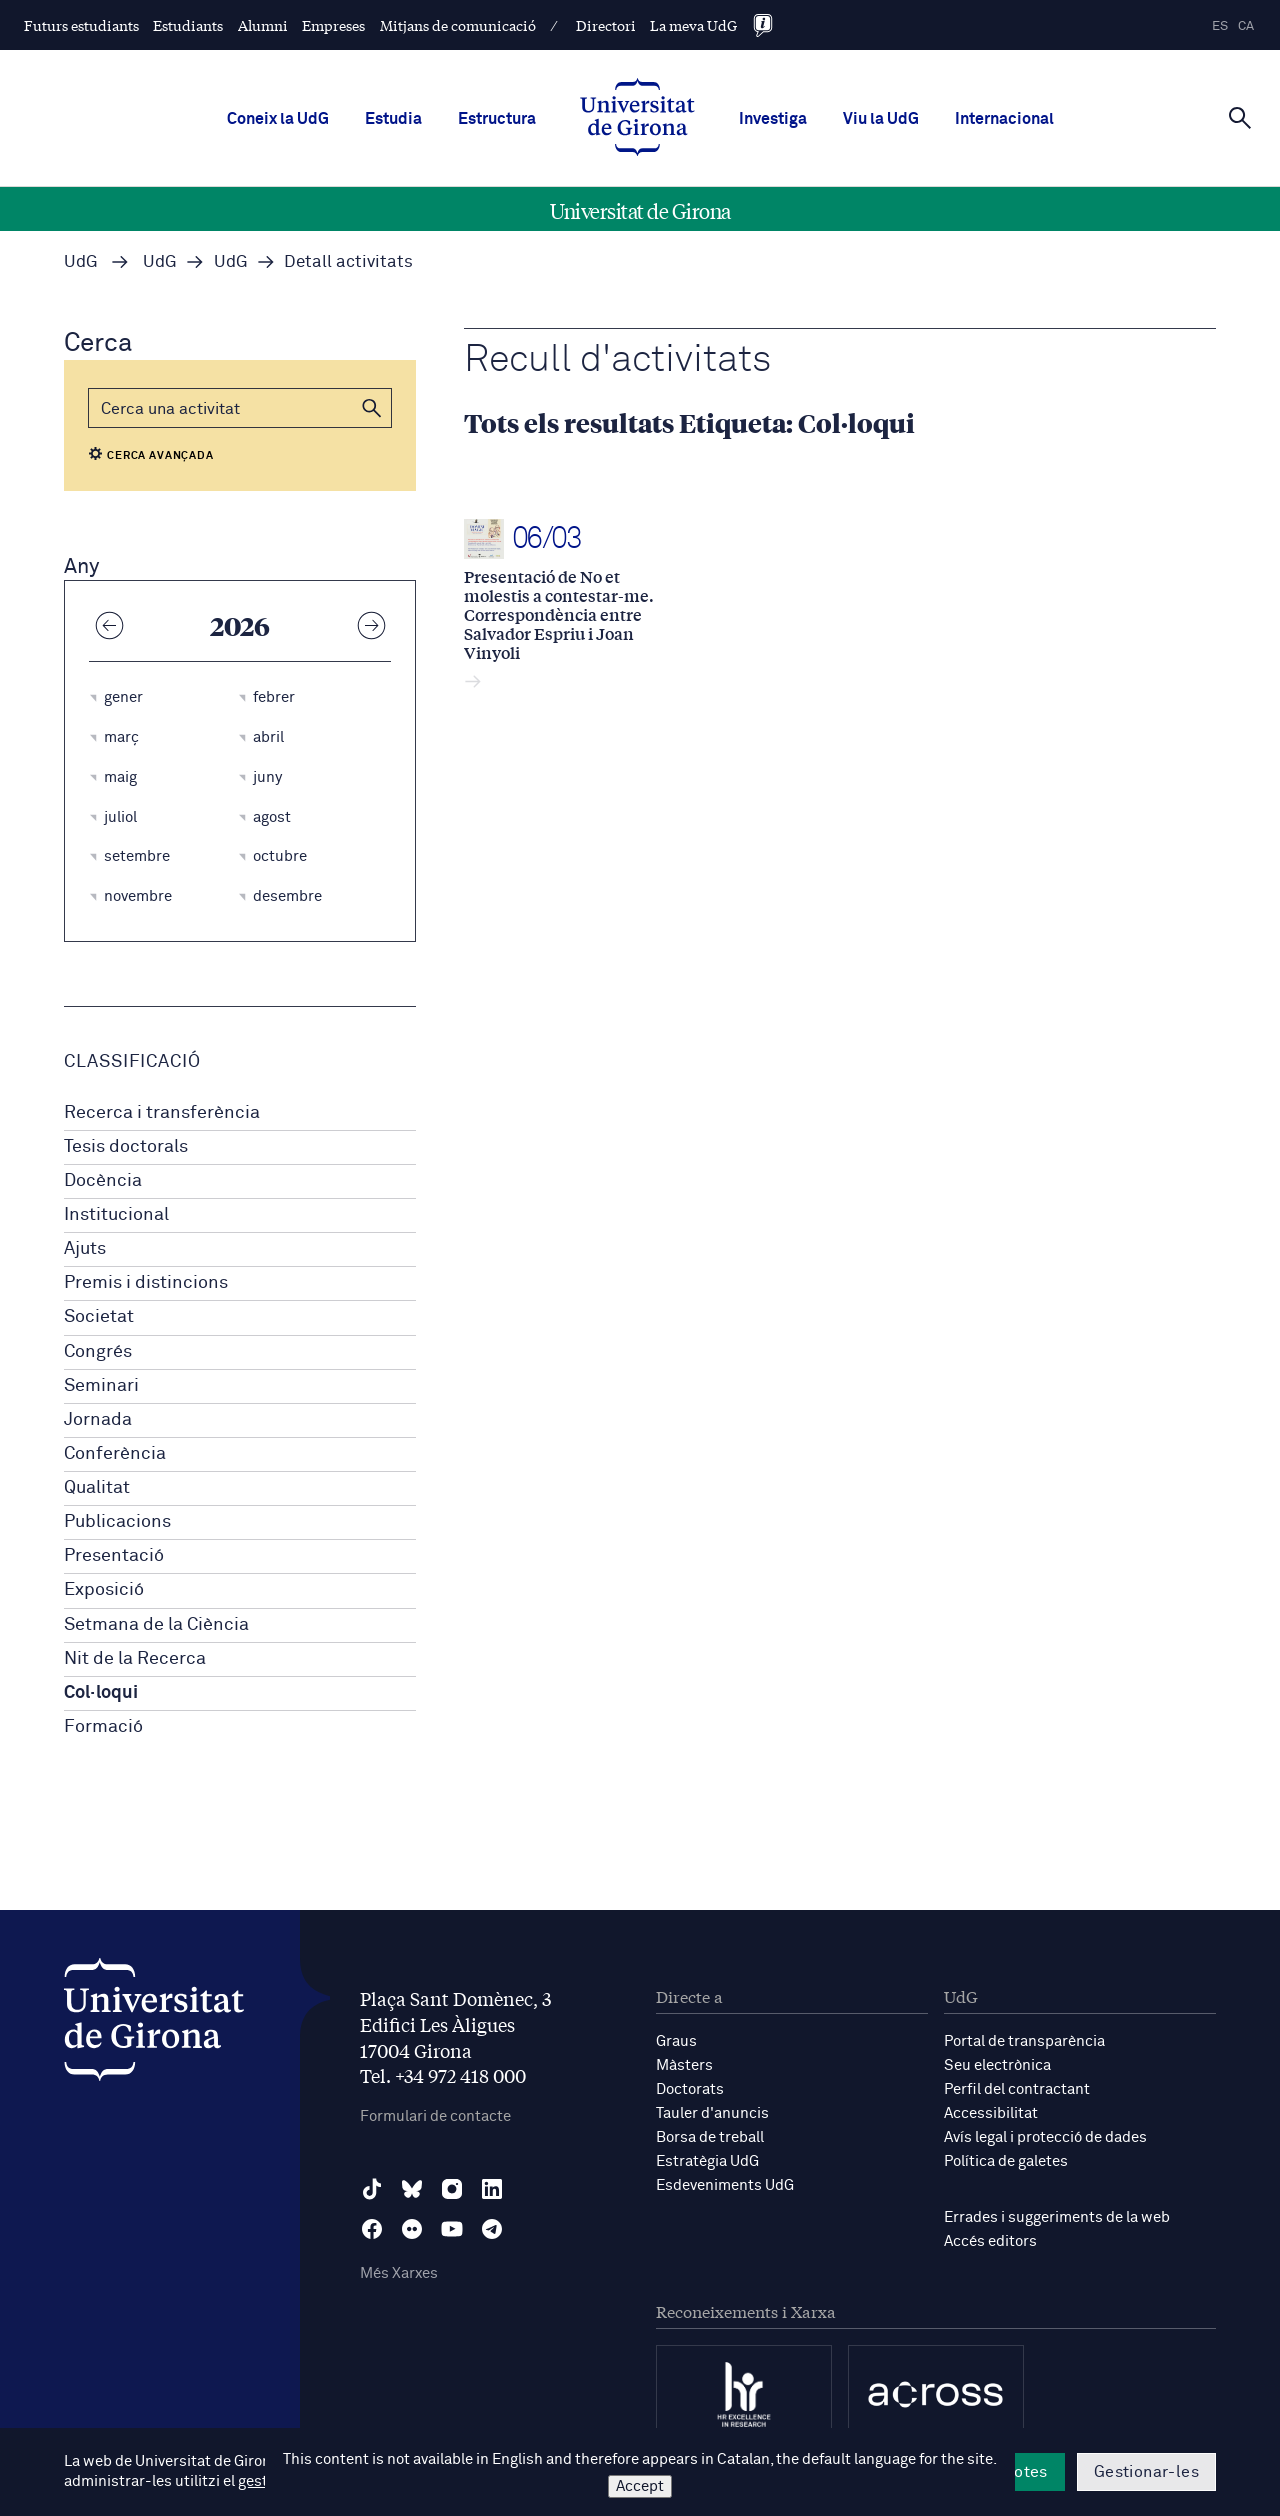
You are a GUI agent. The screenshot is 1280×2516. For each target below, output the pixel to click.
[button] (372, 408)
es (1220, 26)
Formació (103, 1727)
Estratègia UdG (707, 2161)
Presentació (114, 1556)
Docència (103, 1181)
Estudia (393, 119)
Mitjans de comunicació (458, 25)
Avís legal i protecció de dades (1045, 2137)
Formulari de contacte (435, 2116)
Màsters (684, 2065)
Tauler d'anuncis (712, 2113)
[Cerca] (1240, 117)
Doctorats (690, 2089)
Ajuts (85, 1249)
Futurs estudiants (81, 25)
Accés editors (990, 2241)
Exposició (104, 1590)
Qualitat (97, 1488)
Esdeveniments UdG (725, 2185)
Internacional (1004, 119)
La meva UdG (693, 25)
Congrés (98, 1352)
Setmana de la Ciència (156, 1625)
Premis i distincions (146, 1283)
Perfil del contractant (1017, 2089)
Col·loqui (101, 1693)
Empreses (333, 25)
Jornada (98, 1420)
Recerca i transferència (162, 1113)
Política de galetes (1006, 2161)
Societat (99, 1317)
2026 (240, 625)
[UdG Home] (637, 119)
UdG (81, 262)
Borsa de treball (710, 2137)
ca (1246, 26)
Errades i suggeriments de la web (1057, 2217)
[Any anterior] (109, 625)
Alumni (263, 25)
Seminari (101, 1386)
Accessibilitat (991, 2113)
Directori (606, 25)
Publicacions (117, 1522)
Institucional (116, 1215)
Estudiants (188, 25)
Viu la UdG (881, 119)
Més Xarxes (399, 2273)
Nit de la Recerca (135, 1659)
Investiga (773, 119)
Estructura (497, 119)
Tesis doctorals (126, 1147)
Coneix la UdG (278, 119)
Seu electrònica (997, 2065)
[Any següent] (371, 625)
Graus (676, 2041)
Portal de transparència (1024, 2041)
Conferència (115, 1454)
